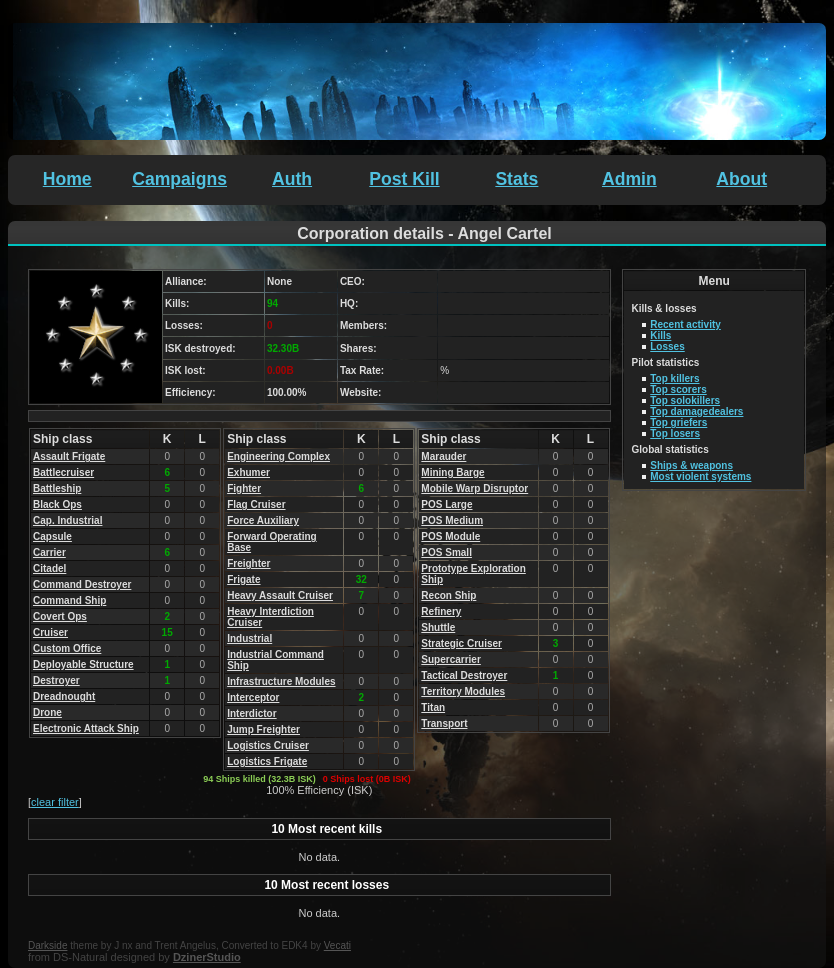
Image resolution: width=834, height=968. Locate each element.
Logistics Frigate (267, 761)
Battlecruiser (63, 472)
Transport (444, 723)
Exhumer (248, 472)
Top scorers (678, 389)
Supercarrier (450, 659)
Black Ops (57, 504)
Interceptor (253, 697)
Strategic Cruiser (461, 643)
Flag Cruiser (256, 504)
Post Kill (404, 179)
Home (67, 179)
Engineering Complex (278, 456)
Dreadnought (64, 696)
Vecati (337, 945)
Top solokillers (685, 400)
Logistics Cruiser (268, 745)
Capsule (52, 536)
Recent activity (685, 324)
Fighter (244, 488)
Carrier (49, 552)
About (741, 179)
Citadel (49, 568)
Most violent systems (700, 476)
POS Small (446, 552)
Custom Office (67, 648)
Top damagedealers (696, 411)
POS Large (446, 504)
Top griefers (678, 422)
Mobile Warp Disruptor (474, 488)
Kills (660, 335)
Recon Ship (448, 595)
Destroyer (56, 680)
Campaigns (179, 179)
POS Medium (452, 520)
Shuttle (438, 627)
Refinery (441, 611)
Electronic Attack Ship (86, 728)
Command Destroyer (82, 584)
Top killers (674, 378)
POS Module (450, 536)
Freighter (248, 563)
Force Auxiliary (263, 520)
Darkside (47, 945)
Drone (47, 712)
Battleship (57, 488)
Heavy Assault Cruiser (280, 595)
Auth (292, 179)
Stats (516, 179)
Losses (667, 346)
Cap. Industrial (67, 520)
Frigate (243, 579)
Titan (433, 707)
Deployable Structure (83, 664)
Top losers (675, 433)
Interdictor (251, 713)
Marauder (443, 456)
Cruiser (50, 632)
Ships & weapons (691, 465)
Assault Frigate (69, 456)
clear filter (55, 802)
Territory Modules (463, 691)
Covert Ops (60, 616)
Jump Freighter (263, 729)
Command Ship (69, 600)
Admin (629, 179)
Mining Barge (452, 472)
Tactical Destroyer (464, 675)
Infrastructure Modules (281, 681)
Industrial (249, 638)
